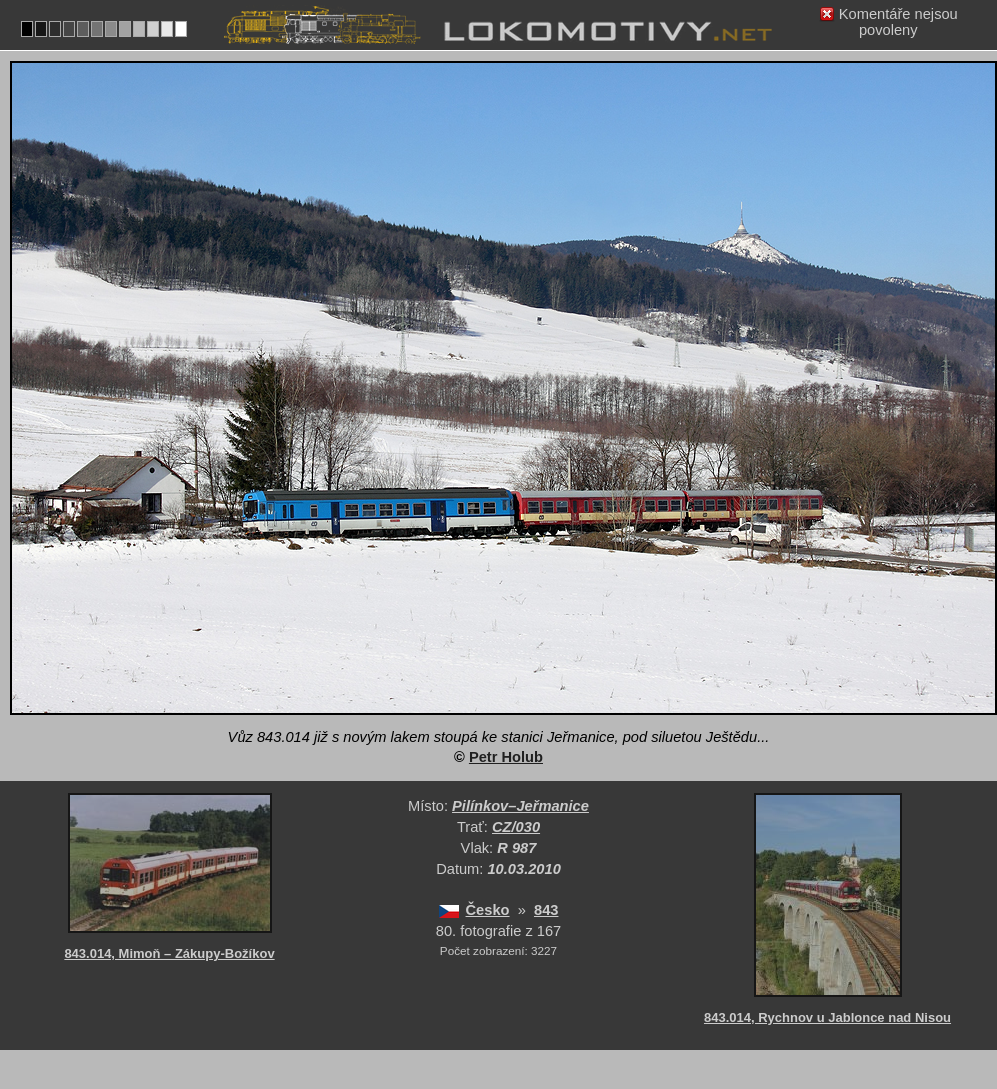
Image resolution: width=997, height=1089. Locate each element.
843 (546, 910)
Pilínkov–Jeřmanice (520, 806)
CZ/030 (516, 827)
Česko (488, 910)
